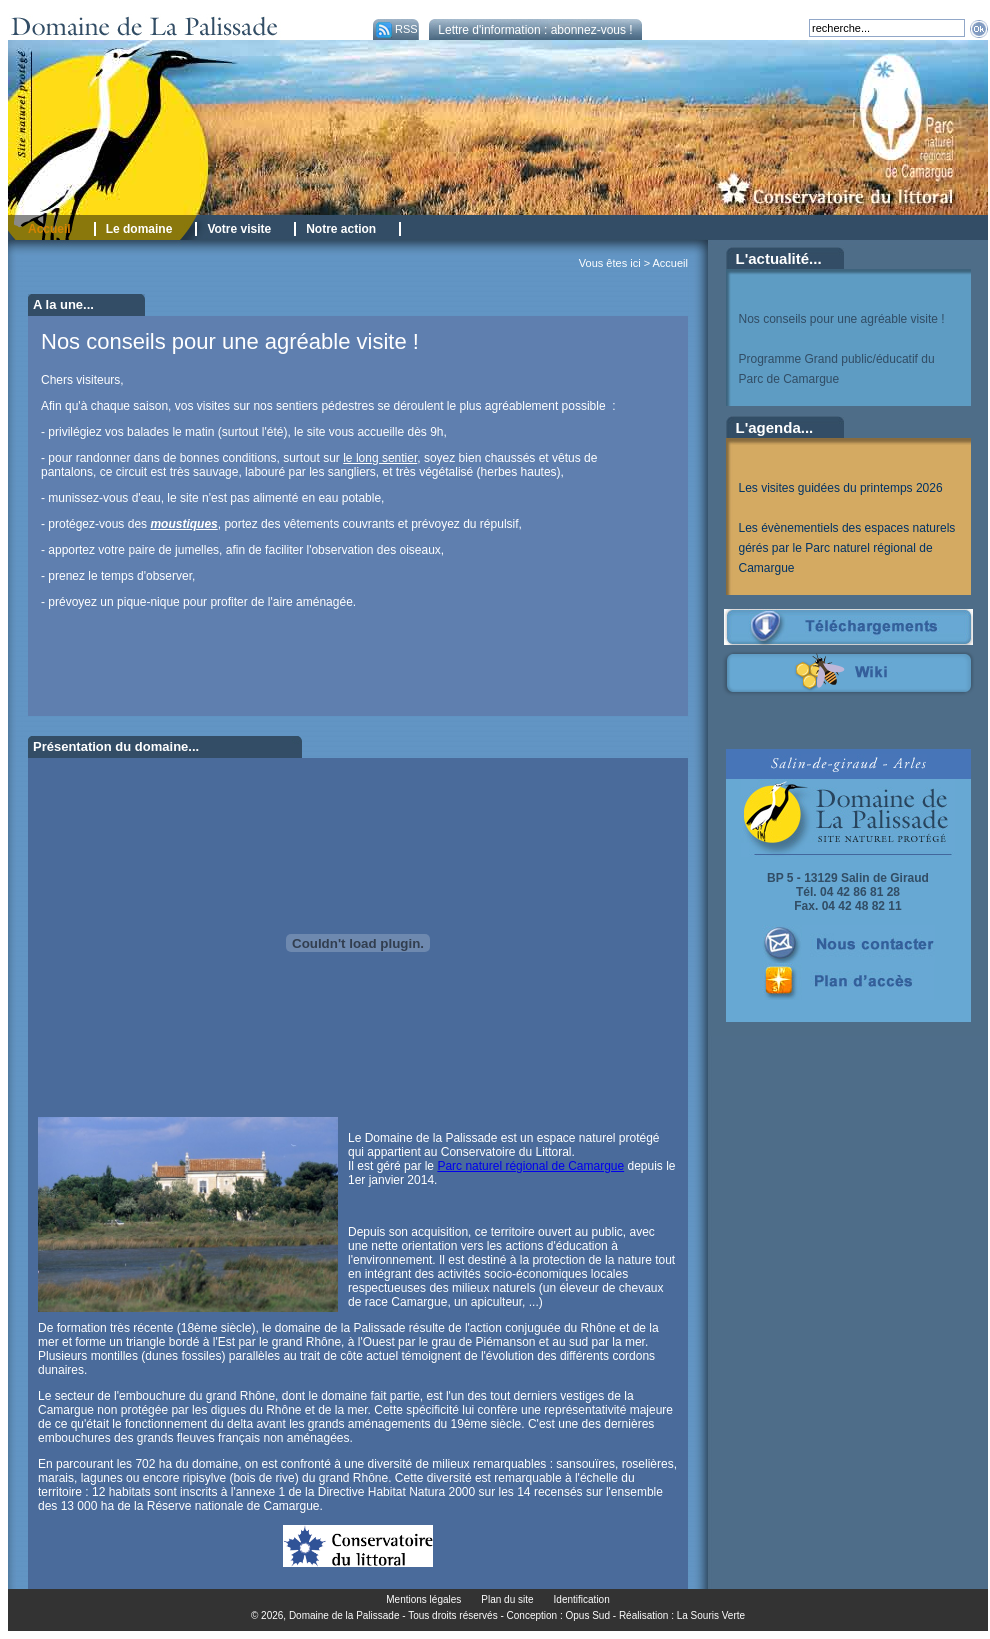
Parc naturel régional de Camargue (530, 1166)
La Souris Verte (711, 1615)
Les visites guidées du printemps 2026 (841, 488)
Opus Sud (588, 1615)
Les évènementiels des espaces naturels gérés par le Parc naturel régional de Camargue (847, 548)
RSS (395, 29)
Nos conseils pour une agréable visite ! (842, 319)
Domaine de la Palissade (344, 1615)
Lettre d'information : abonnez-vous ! (535, 30)
